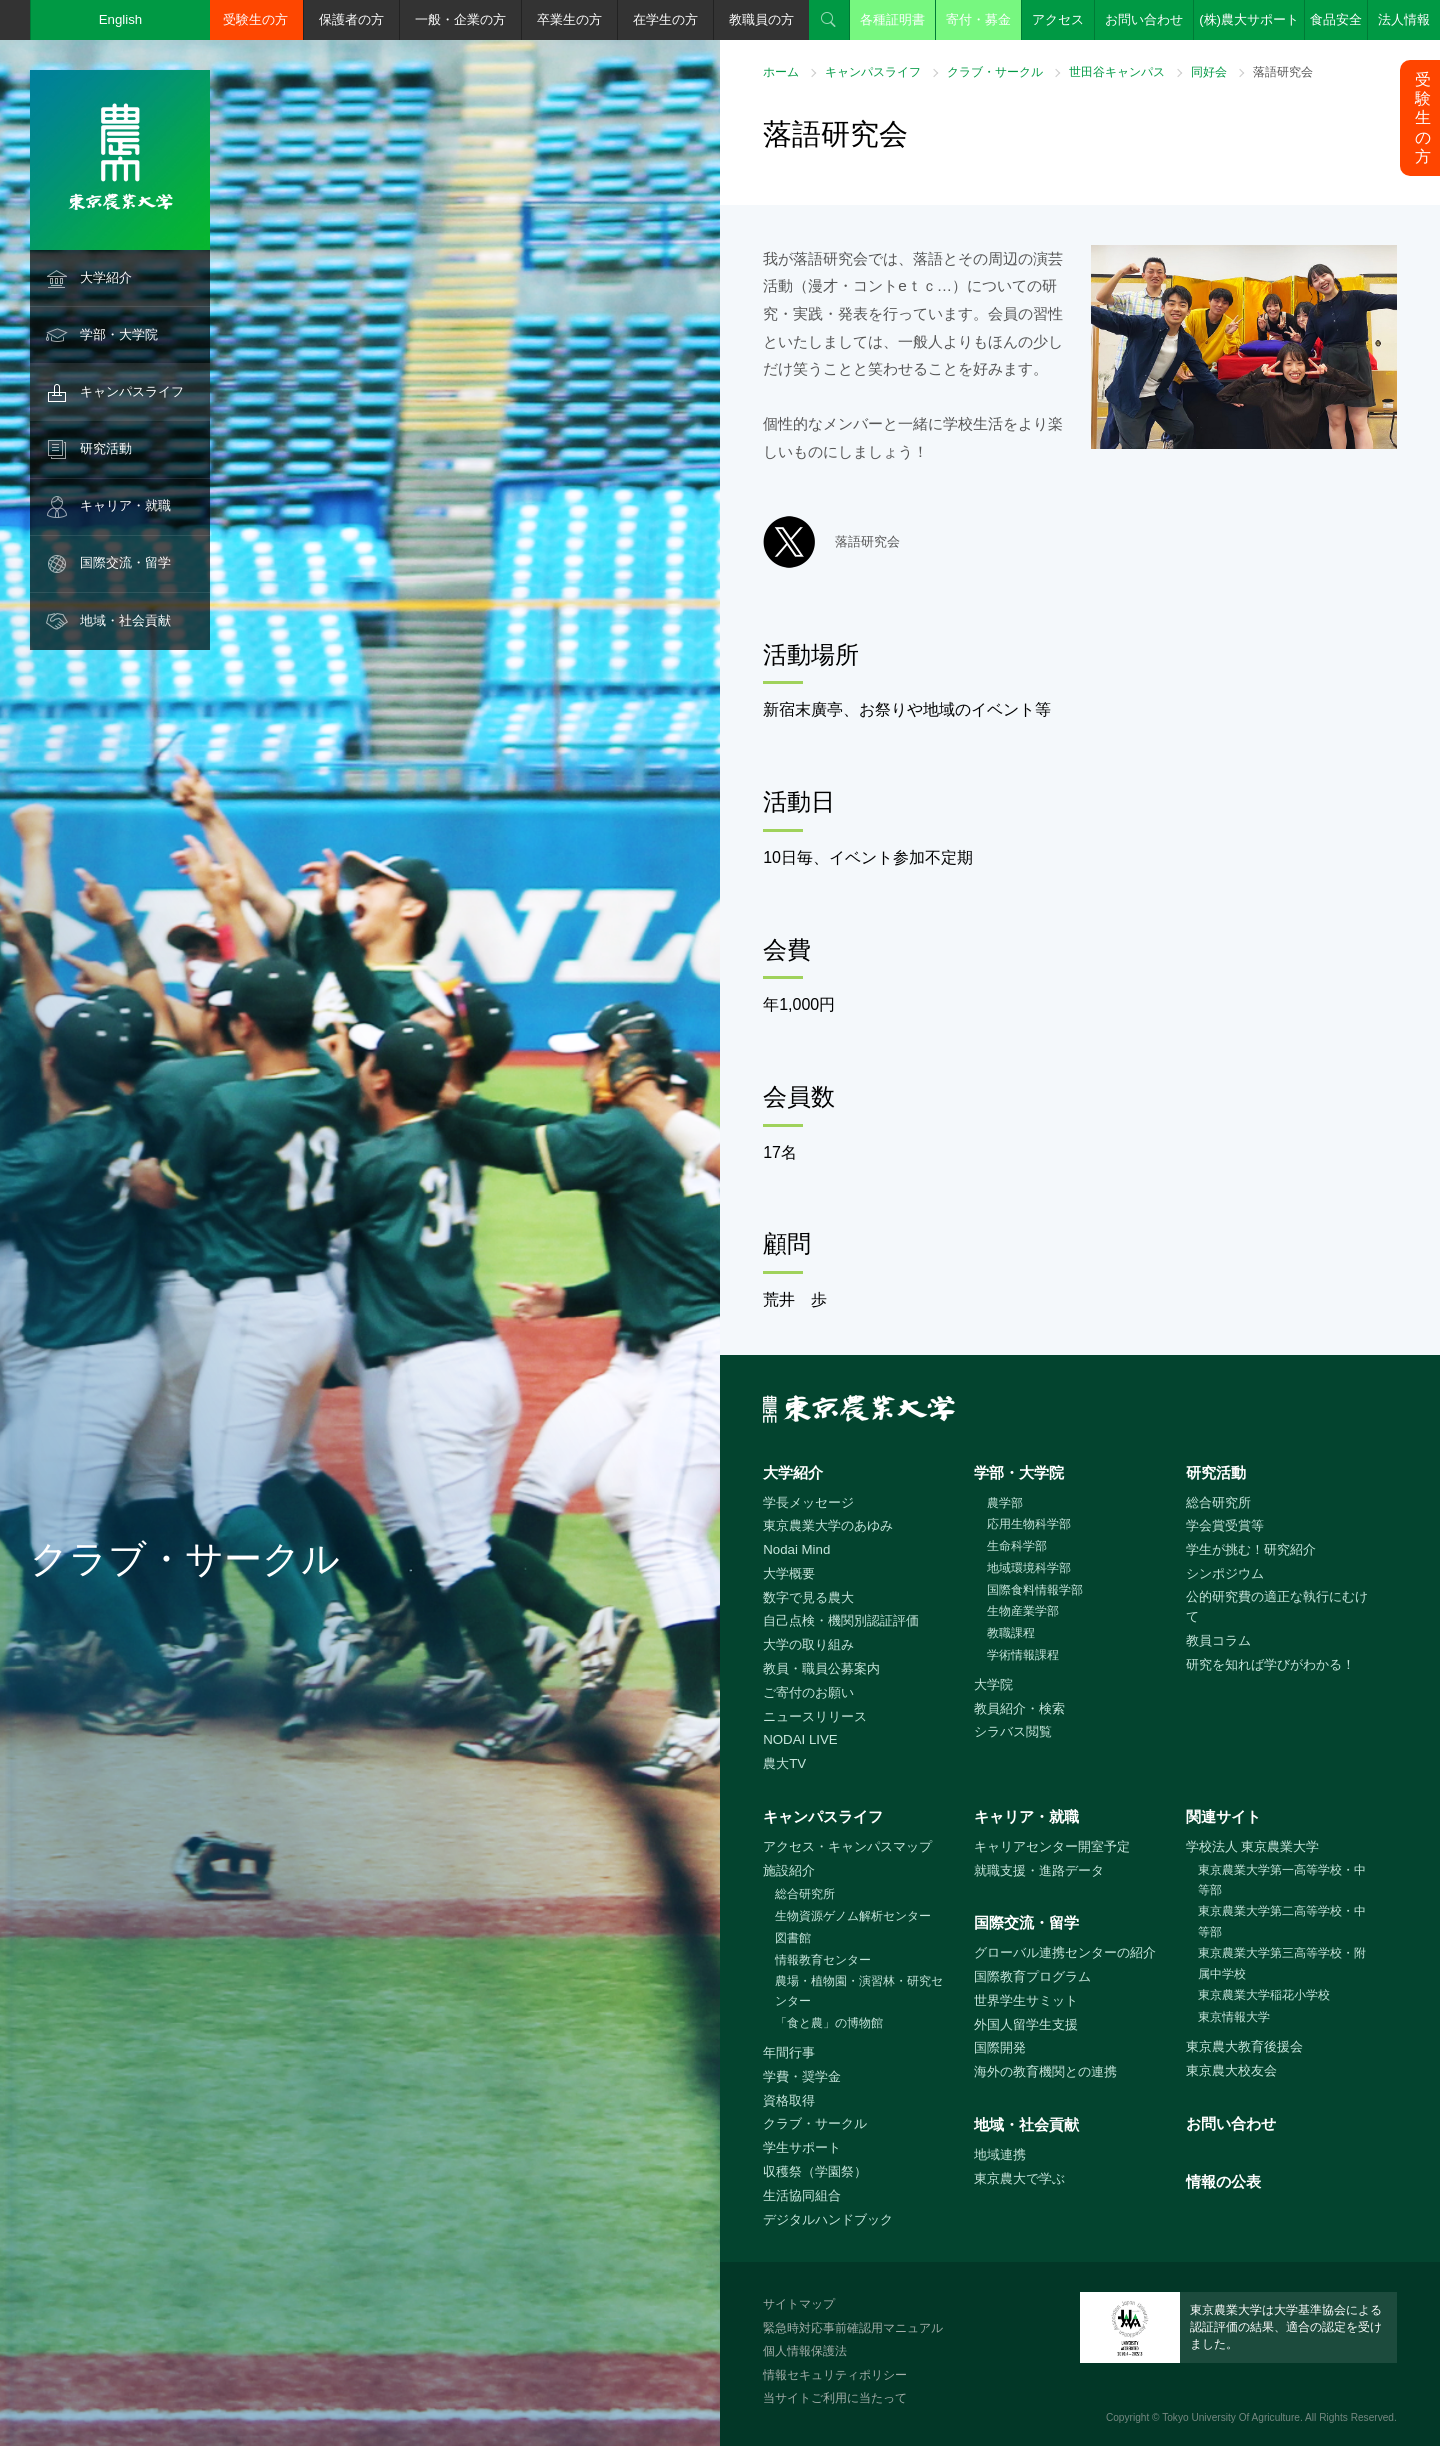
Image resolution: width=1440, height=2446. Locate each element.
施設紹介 (789, 1870)
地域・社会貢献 (125, 620)
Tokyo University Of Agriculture (1231, 2417)
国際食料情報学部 (1035, 1590)
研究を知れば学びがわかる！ (1270, 1664)
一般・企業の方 (460, 19)
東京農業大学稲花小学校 (1264, 1995)
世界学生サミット (1026, 2000)
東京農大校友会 (1231, 2070)
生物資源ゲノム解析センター (853, 1916)
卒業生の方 (569, 19)
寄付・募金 (978, 19)
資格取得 (789, 2100)
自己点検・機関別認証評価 (841, 1620)
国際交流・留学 (125, 562)
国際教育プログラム (1032, 1976)
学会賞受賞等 (1225, 1525)
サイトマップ (799, 2304)
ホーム (781, 72)
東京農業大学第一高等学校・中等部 (1282, 1880)
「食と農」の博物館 (829, 2023)
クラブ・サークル (995, 72)
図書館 (793, 1938)
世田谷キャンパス (1117, 72)
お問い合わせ (1144, 19)
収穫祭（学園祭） (815, 2171)
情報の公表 (1223, 2181)
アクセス (1058, 19)
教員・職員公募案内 (821, 1668)
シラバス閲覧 (1013, 1731)
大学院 (993, 1684)
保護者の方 (351, 19)
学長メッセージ (808, 1502)
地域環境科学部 (1029, 1568)
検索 (829, 20)
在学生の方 (665, 19)
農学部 (1005, 1503)
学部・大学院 (119, 334)
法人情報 (1404, 19)
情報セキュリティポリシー (835, 2375)
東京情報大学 (1234, 2017)
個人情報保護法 (805, 2351)
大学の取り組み (808, 1644)
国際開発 (1000, 2047)
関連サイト (1223, 1816)
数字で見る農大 (808, 1597)
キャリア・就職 (125, 505)
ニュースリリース (815, 1716)
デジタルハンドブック (828, 2219)
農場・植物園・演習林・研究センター (859, 1991)
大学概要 (789, 1573)
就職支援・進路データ (1039, 1870)
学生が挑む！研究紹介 (1251, 1549)
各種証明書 (892, 19)
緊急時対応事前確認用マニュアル (853, 2328)
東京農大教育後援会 (1244, 2046)
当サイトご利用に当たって (835, 2398)
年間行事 (789, 2052)
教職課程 (1011, 1633)
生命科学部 (1017, 1546)
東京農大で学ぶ (1019, 2178)
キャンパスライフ (132, 391)
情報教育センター (823, 1960)
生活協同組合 (802, 2195)
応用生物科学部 (1029, 1524)
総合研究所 (1218, 1502)
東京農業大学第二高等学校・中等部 (1282, 1921)
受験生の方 (255, 19)
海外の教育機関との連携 (1045, 2071)
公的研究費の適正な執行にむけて (1277, 1607)
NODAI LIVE (800, 1739)
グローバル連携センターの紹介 (1065, 1952)
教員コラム (1218, 1640)
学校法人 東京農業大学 (1253, 1846)
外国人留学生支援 (1026, 2024)
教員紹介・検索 (1019, 1708)
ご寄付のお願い (808, 1692)
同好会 (1209, 72)
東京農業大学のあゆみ (828, 1525)
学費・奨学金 (802, 2076)
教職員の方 (761, 19)
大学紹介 (106, 277)
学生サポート (802, 2147)
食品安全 (1336, 19)
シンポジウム (1225, 1573)
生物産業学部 (1023, 1611)
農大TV (784, 1763)
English (121, 19)
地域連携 (1000, 2154)
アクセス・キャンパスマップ (847, 1846)
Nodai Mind (796, 1549)
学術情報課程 (1023, 1655)
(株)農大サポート (1249, 19)
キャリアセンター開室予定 (1052, 1846)
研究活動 (106, 448)
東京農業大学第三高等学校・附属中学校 (1282, 1963)
